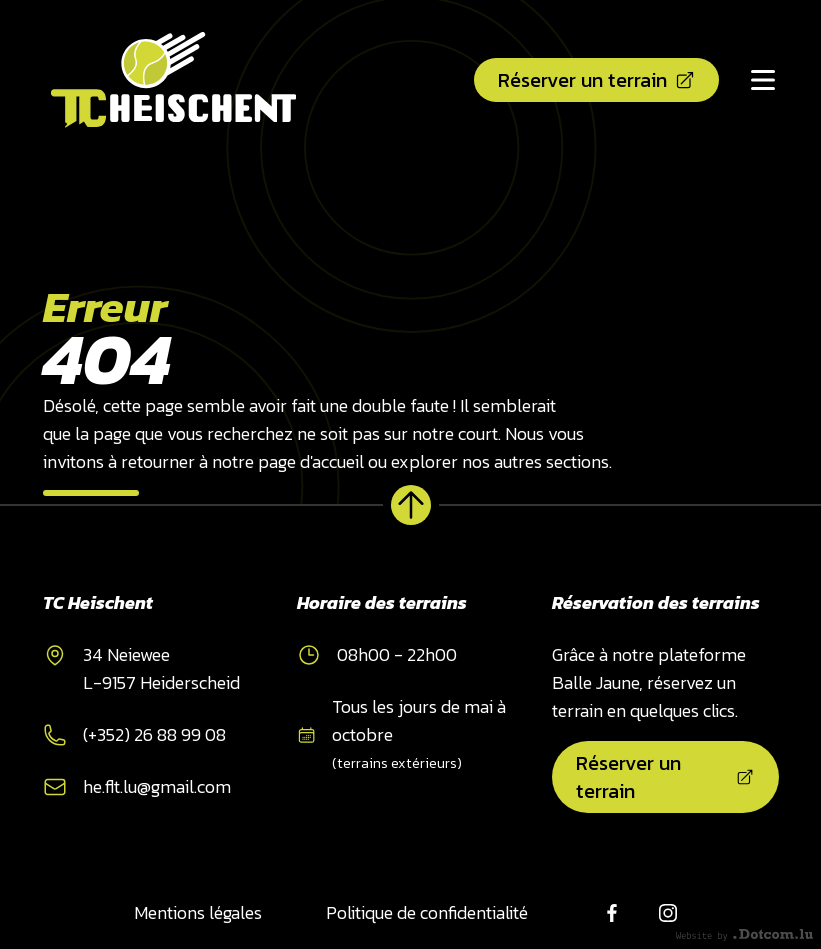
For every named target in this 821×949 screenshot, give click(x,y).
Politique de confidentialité (427, 912)
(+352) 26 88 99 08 (154, 734)
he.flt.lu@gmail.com (157, 786)
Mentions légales (198, 912)
